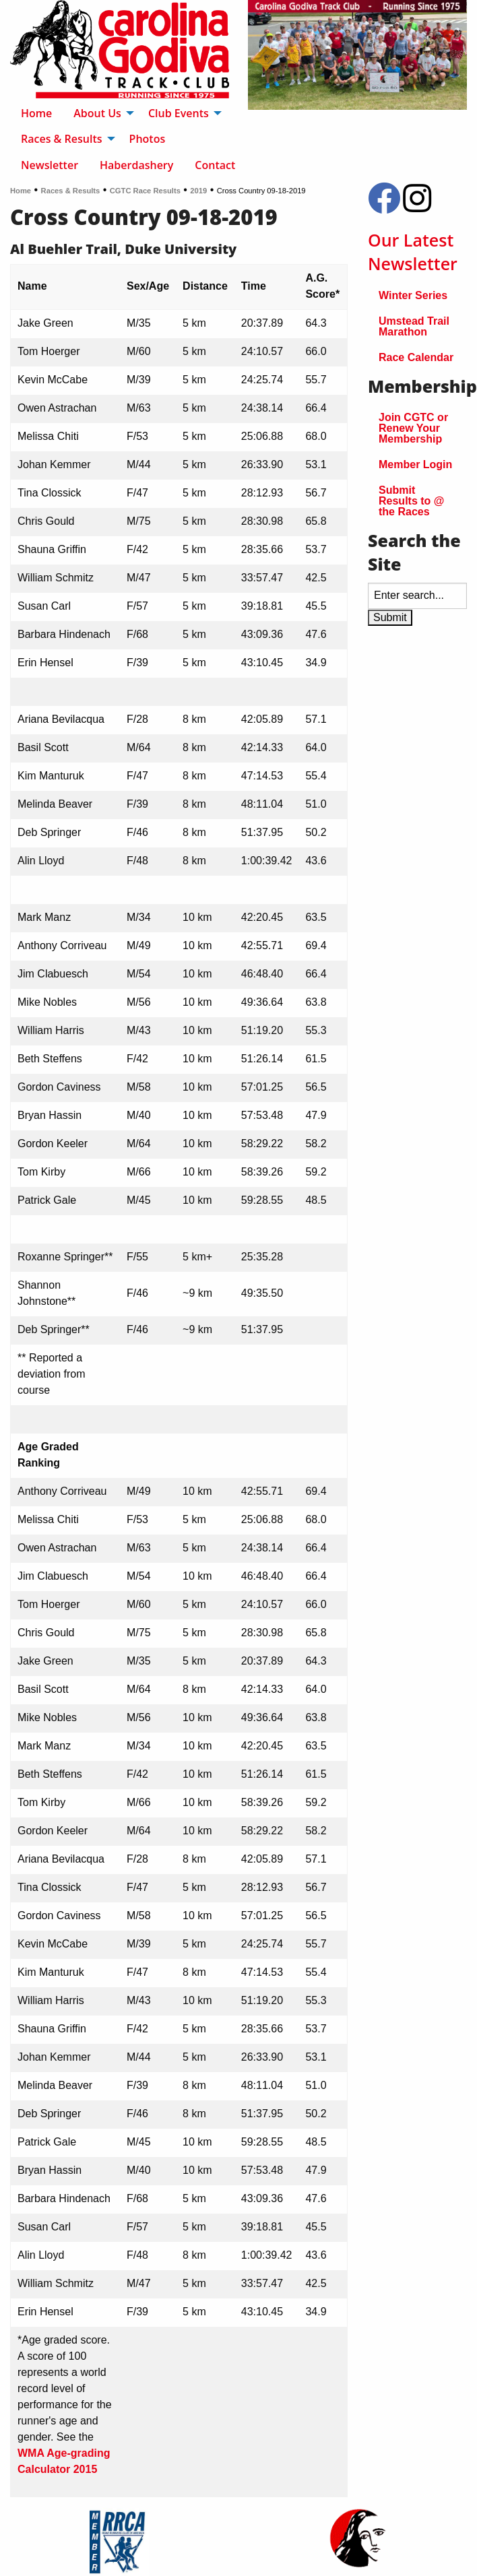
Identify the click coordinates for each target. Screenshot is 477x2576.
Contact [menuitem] (215, 165)
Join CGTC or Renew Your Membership (413, 428)
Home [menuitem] (36, 113)
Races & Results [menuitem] (61, 138)
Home (20, 191)
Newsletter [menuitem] (49, 165)
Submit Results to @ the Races (411, 500)
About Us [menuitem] (97, 113)
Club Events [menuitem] (178, 113)
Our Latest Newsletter (412, 251)
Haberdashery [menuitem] (136, 165)
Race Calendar (416, 357)
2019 (198, 191)
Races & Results (70, 191)
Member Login (415, 464)
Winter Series (413, 295)
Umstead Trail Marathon (414, 326)
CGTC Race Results (145, 191)
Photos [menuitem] (147, 138)
